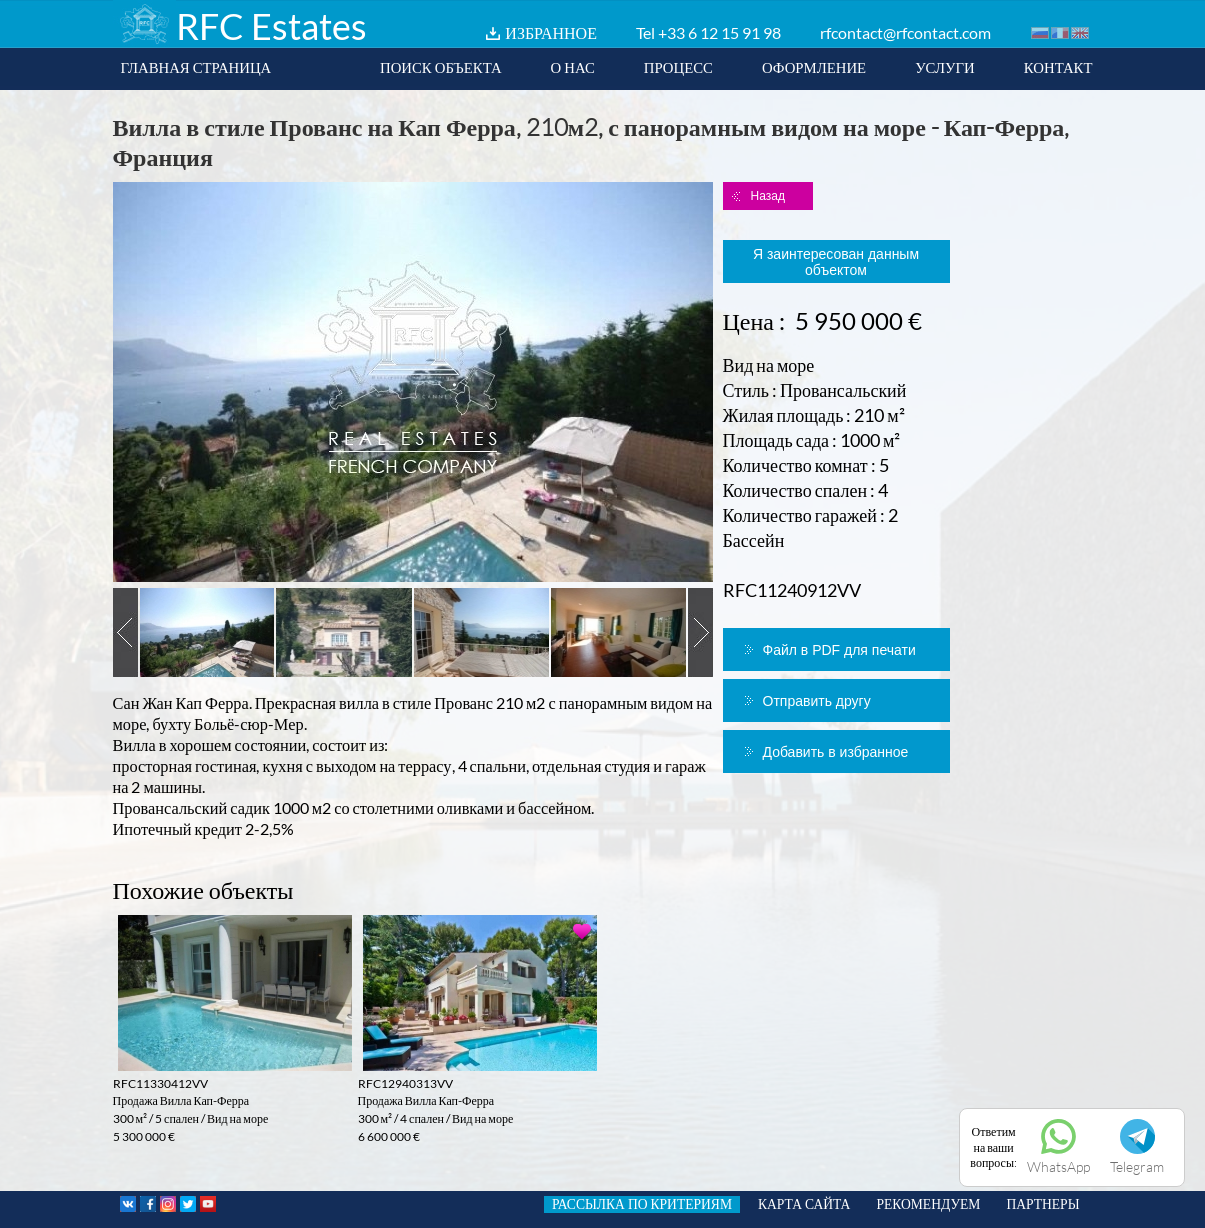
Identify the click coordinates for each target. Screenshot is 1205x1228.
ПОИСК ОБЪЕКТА (441, 67)
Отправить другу (817, 701)
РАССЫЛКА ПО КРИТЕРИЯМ (642, 1204)
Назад (768, 196)
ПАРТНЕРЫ (1042, 1204)
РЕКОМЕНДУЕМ (928, 1204)
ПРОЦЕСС (678, 67)
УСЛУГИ (945, 67)
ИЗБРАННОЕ (551, 32)
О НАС (573, 67)
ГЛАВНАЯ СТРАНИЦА (196, 67)
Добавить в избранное (836, 752)
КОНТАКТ (1058, 67)
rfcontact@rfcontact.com (905, 32)
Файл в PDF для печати (839, 650)
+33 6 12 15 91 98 (719, 32)
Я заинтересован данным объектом (836, 262)
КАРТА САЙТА (804, 1204)
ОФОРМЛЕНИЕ (814, 67)
